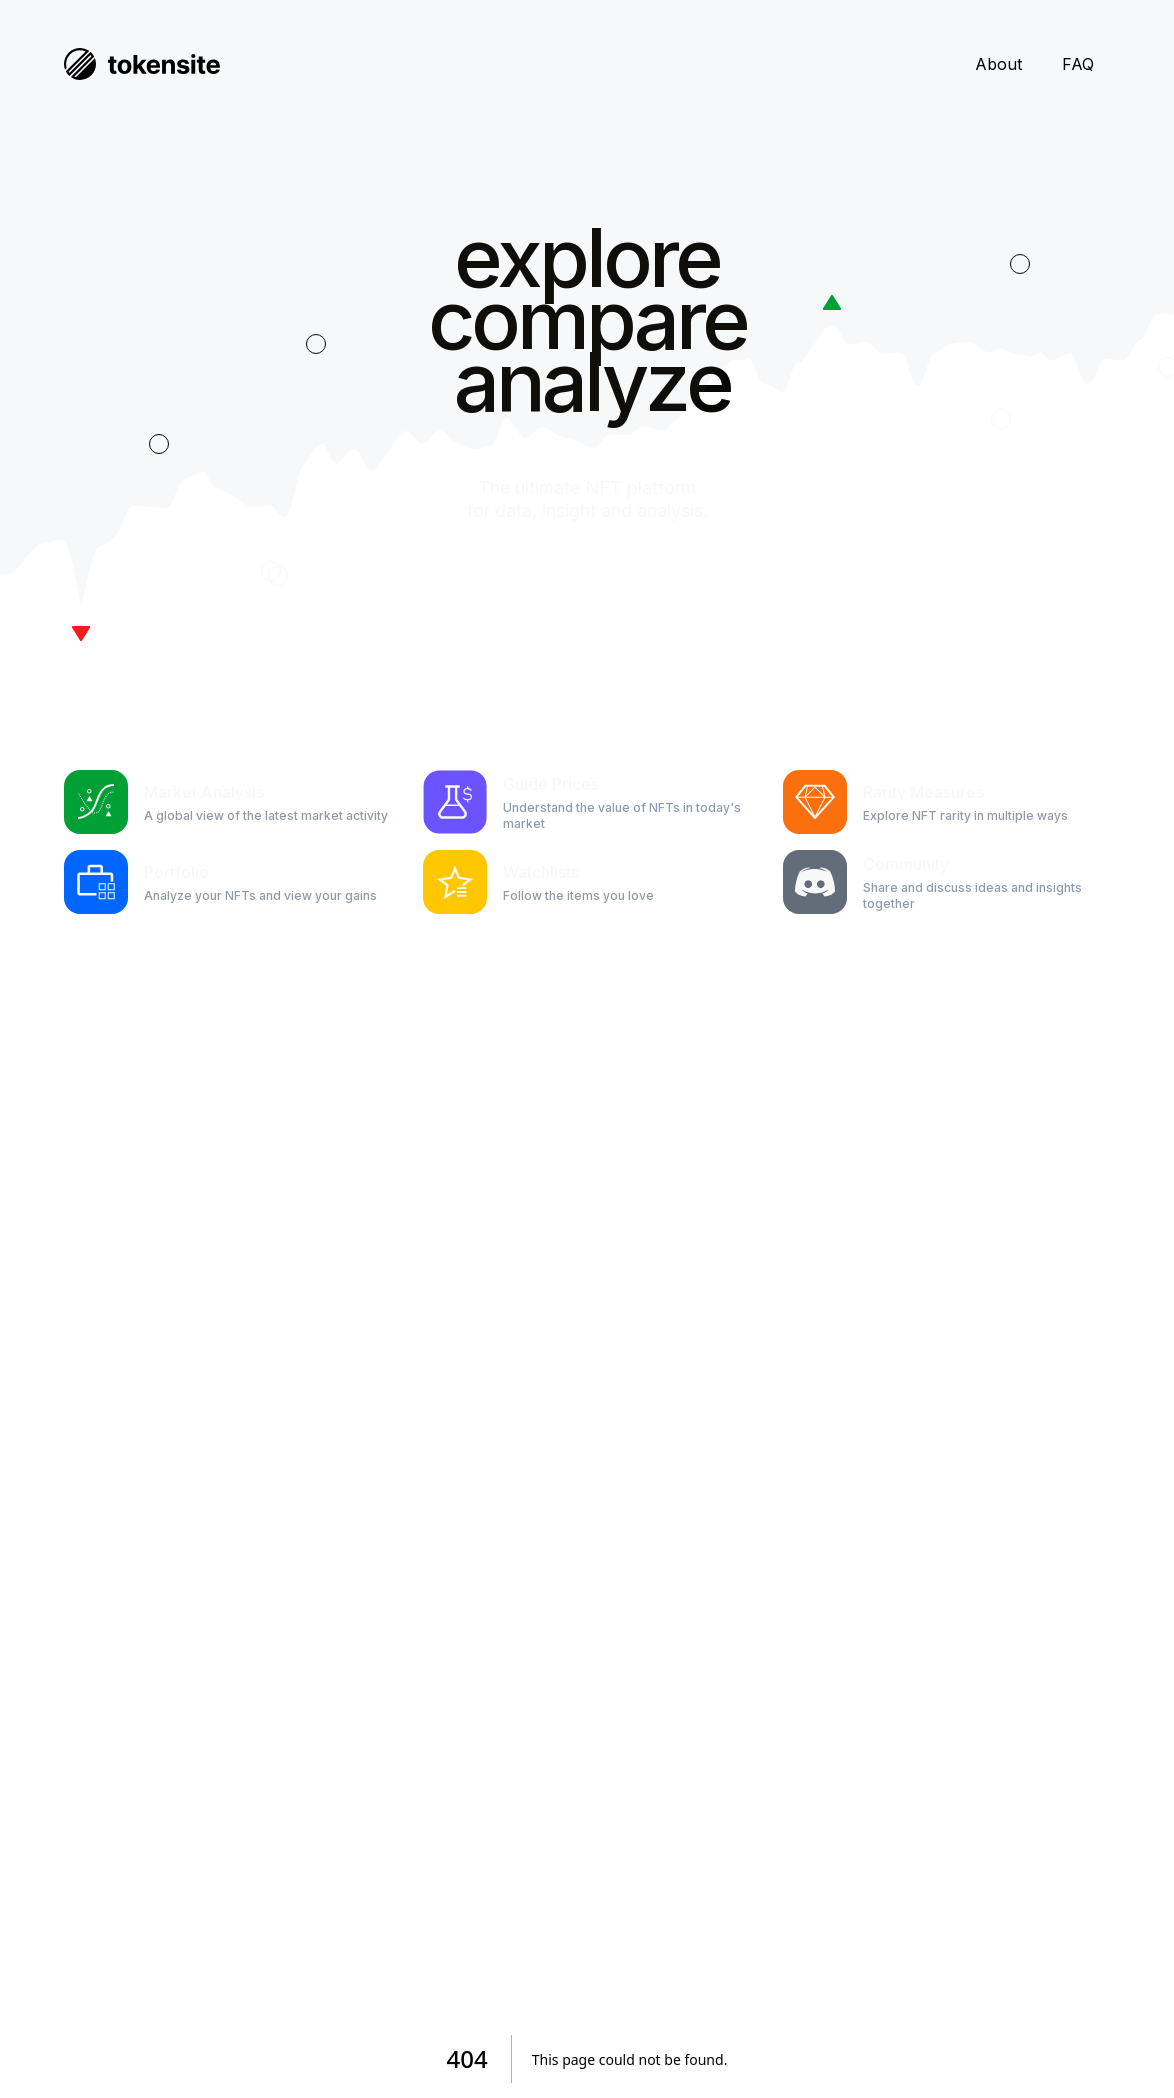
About (998, 64)
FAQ (1078, 64)
